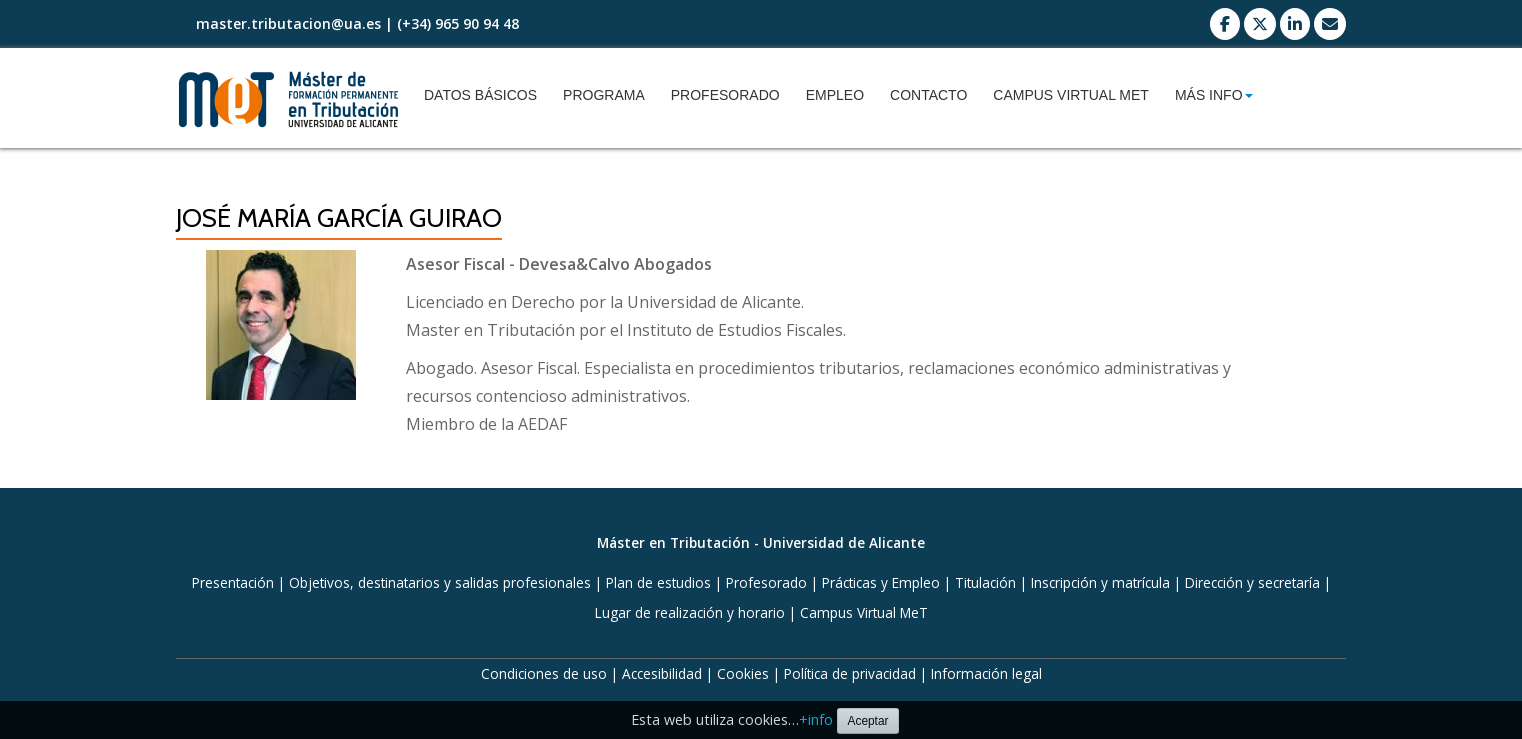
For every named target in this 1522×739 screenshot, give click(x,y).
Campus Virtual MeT (1071, 95)
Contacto (928, 95)
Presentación (233, 582)
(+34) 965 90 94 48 (458, 23)
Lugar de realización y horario (690, 612)
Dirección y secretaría (1252, 582)
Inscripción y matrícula (1100, 582)
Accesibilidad (662, 673)
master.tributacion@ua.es (288, 23)
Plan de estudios (658, 582)
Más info (1214, 95)
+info (816, 719)
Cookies (743, 673)
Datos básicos (480, 95)
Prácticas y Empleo (881, 582)
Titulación (985, 582)
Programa (604, 95)
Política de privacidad (850, 673)
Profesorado (725, 95)
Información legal (986, 673)
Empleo (835, 95)
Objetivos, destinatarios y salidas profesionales (440, 582)
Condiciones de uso (544, 673)
